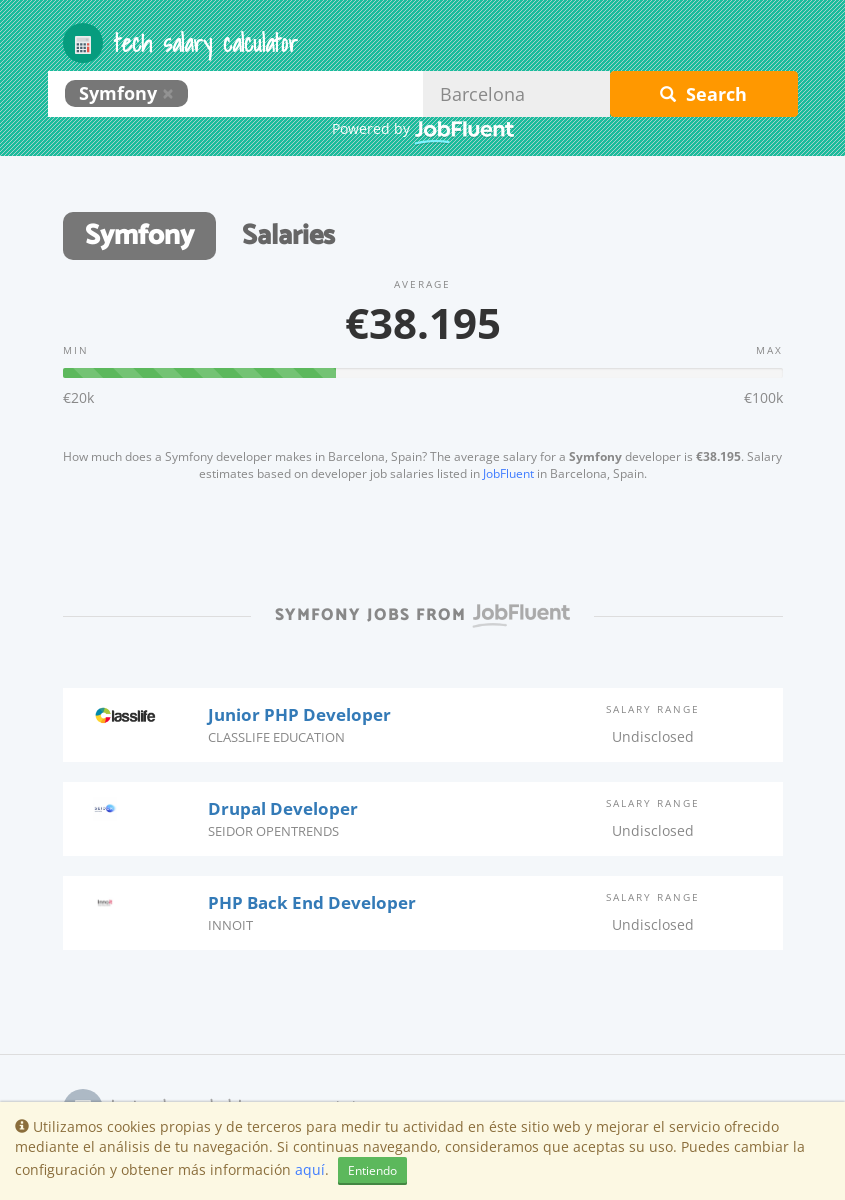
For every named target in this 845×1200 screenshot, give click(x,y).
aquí (310, 1169)
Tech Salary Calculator (180, 43)
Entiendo (372, 1170)
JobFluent (508, 473)
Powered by (423, 130)
